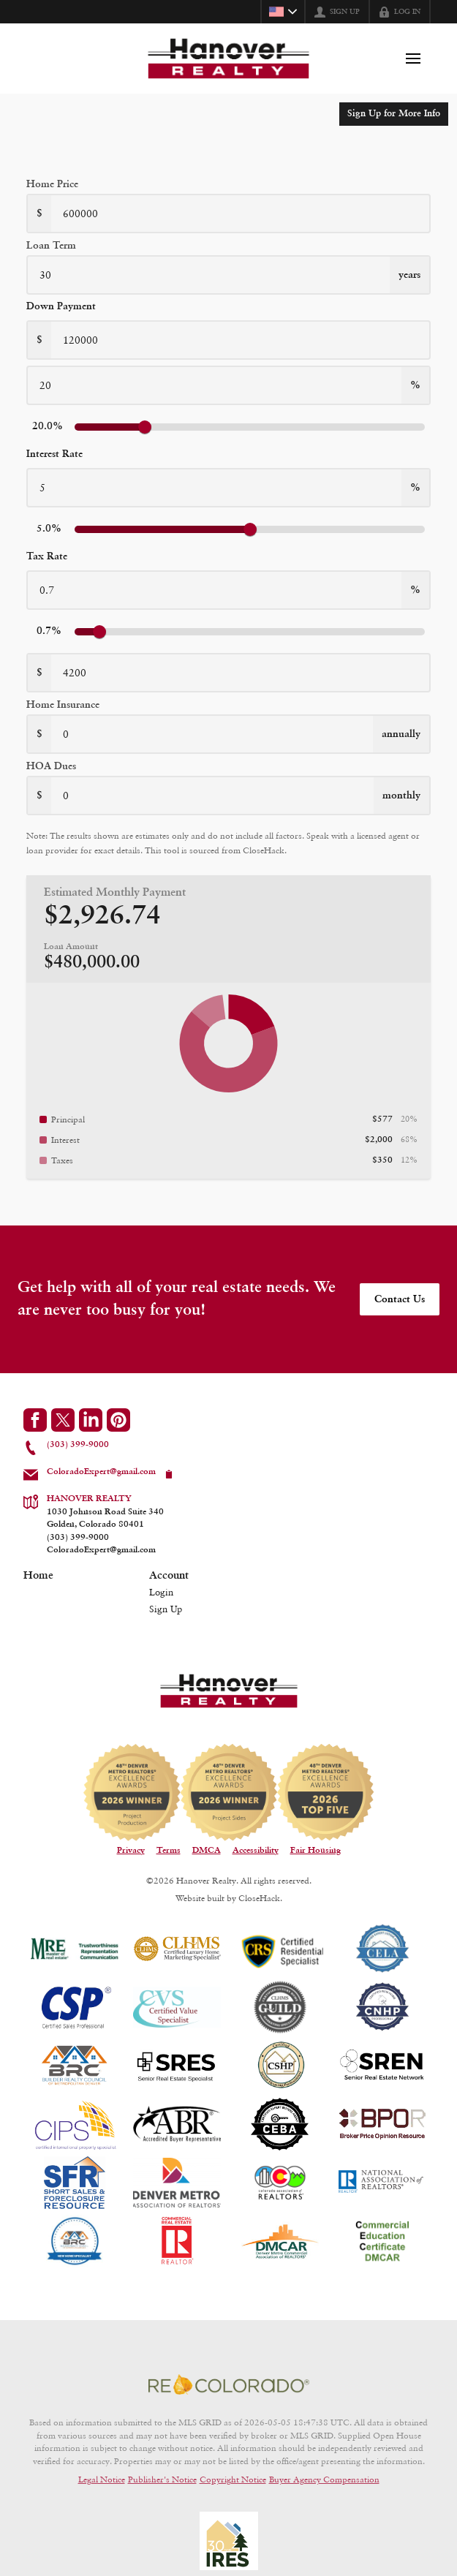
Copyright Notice (233, 2479)
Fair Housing (315, 1850)
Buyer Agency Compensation (324, 2479)
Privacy (131, 1850)
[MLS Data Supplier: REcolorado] (229, 2384)
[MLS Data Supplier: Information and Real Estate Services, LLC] (229, 2541)
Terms (168, 1850)
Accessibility (256, 1850)
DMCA (206, 1850)
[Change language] (283, 11)
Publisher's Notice (162, 2479)
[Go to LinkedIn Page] (90, 1420)
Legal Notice (101, 2479)
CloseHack (259, 1898)
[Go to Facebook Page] (35, 1420)
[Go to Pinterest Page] (118, 1420)
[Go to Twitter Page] (63, 1420)
